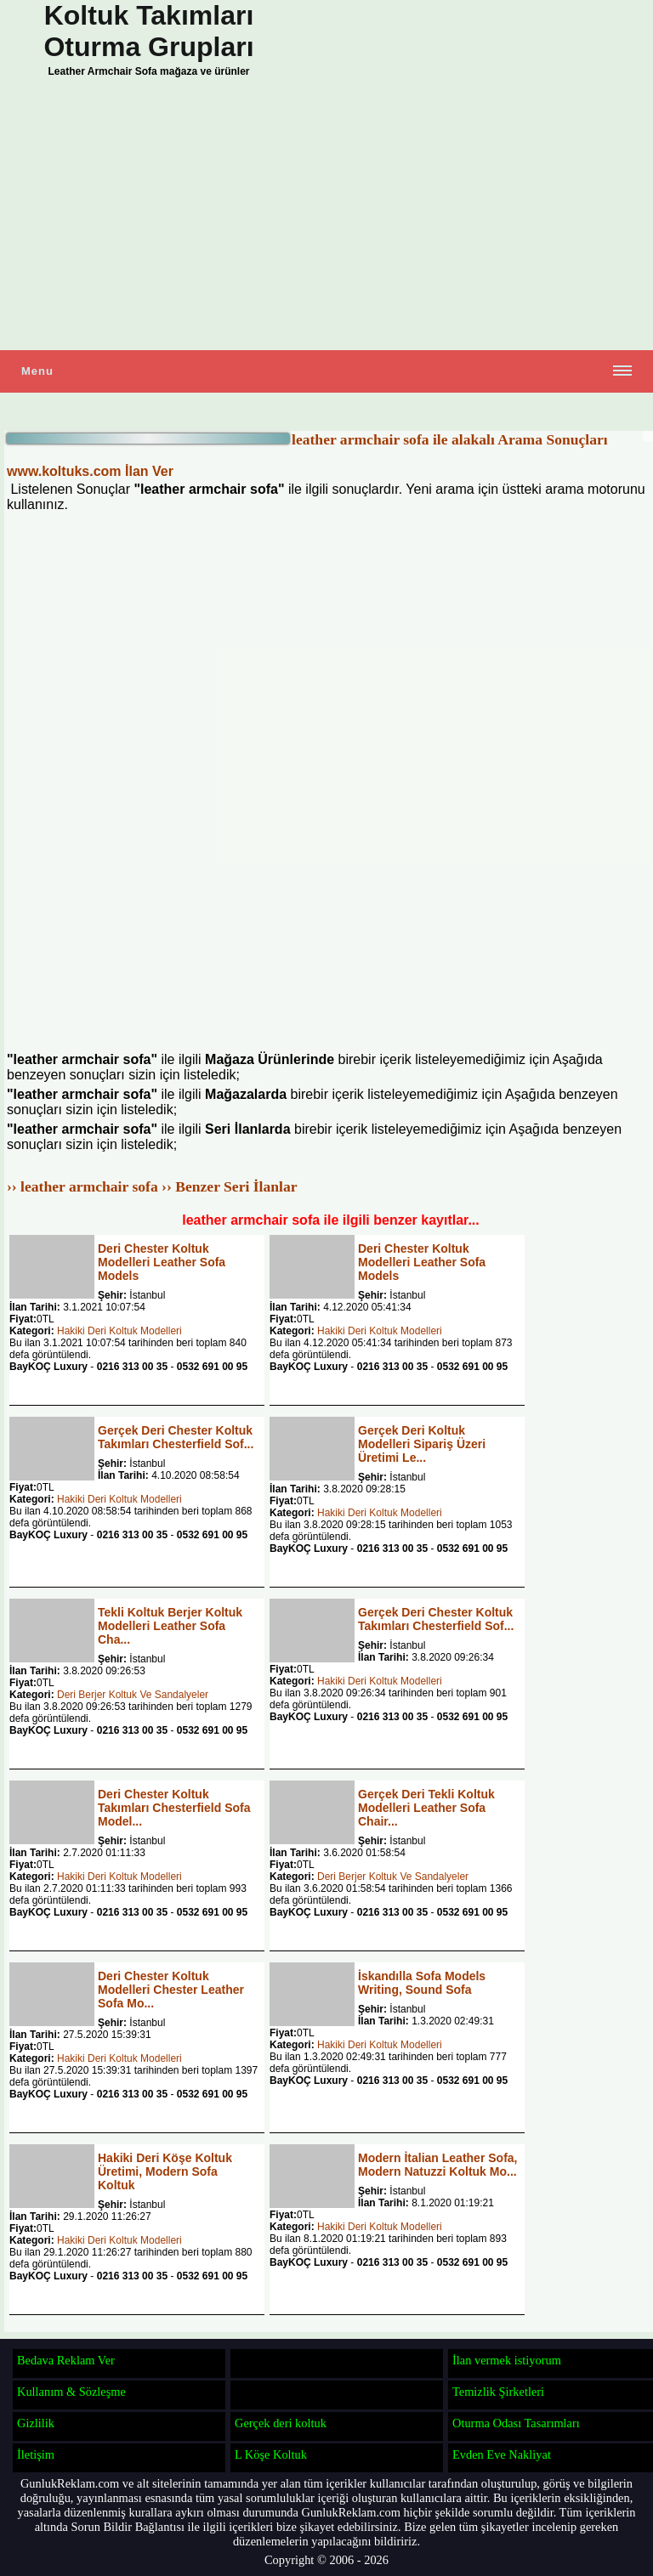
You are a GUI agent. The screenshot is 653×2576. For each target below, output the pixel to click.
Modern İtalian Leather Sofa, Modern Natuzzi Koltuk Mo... (437, 2164)
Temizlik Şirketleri (498, 2391)
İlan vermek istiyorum (506, 2360)
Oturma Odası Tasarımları (516, 2423)
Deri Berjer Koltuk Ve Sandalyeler (132, 1695)
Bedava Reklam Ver (66, 2360)
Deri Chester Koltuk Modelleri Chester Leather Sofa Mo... (171, 1989)
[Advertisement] (326, 218)
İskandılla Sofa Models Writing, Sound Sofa (421, 1982)
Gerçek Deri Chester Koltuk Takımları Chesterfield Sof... (175, 1437)
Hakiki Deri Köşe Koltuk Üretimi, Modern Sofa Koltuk (165, 2171)
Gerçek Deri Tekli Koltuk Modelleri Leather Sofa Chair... (426, 1807)
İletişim (35, 2454)
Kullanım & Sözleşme (71, 2391)
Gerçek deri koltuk (280, 2423)
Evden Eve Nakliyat (501, 2454)
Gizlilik (35, 2423)
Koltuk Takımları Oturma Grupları (148, 31)
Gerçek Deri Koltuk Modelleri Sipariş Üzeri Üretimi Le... (421, 1444)
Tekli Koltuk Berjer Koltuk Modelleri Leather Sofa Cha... (170, 1625)
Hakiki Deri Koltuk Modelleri (119, 1331)
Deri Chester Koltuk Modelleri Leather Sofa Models (161, 1262)
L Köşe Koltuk (271, 2454)
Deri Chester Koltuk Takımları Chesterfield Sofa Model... (174, 1807)
